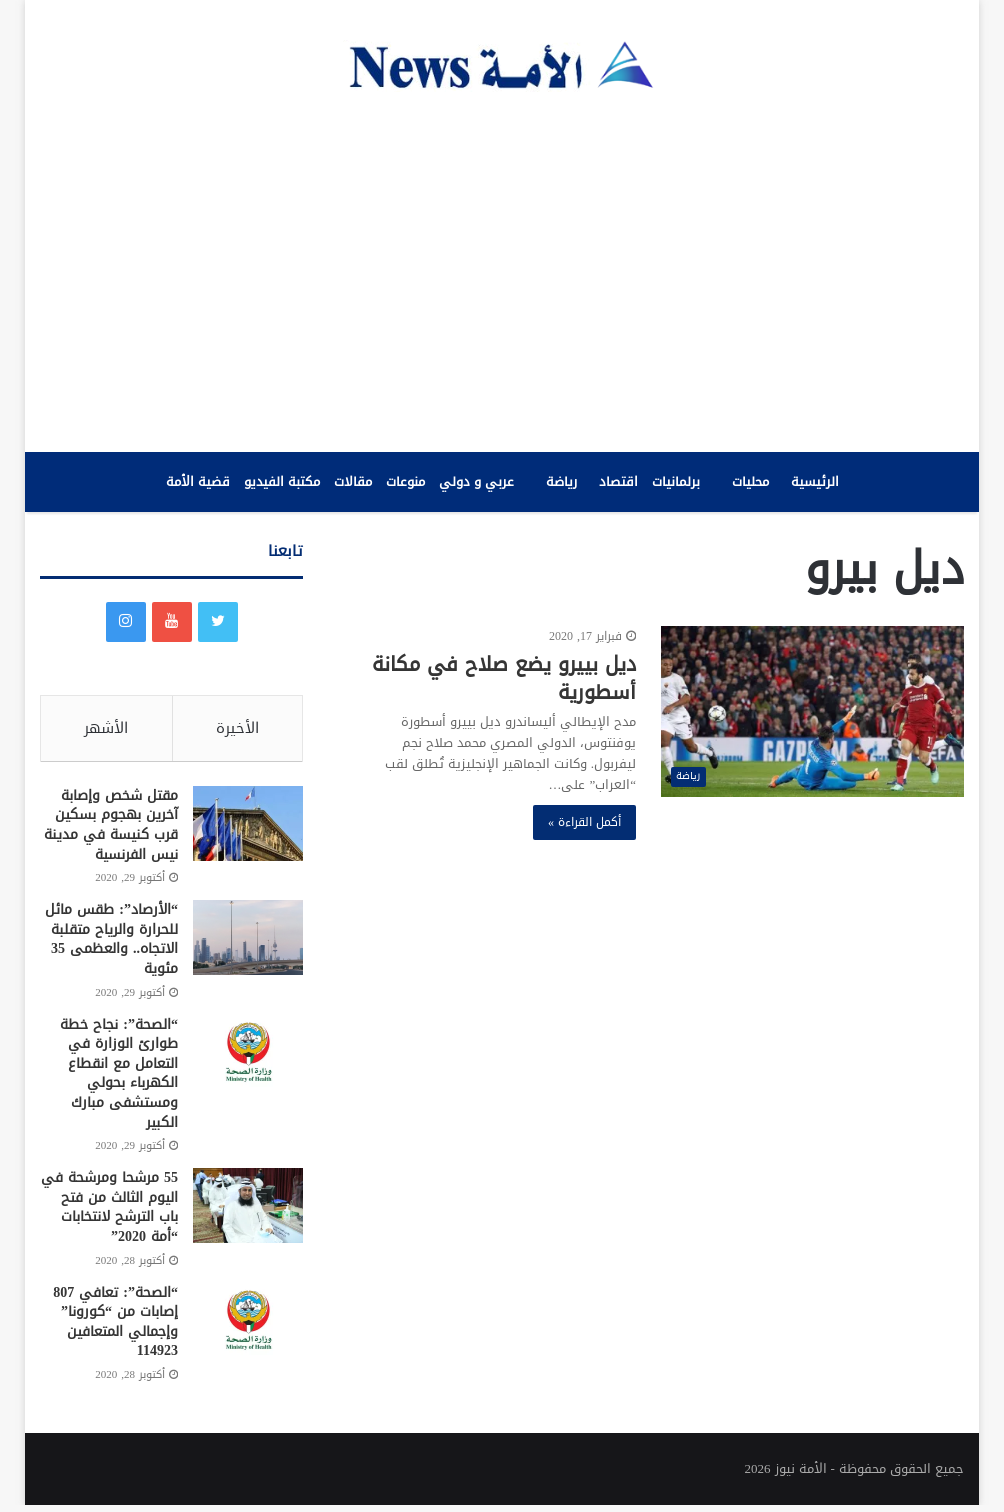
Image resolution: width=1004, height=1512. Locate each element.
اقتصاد (618, 481)
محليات (750, 481)
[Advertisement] (502, 272)
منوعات (405, 481)
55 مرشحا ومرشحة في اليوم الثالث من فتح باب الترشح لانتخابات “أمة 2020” (109, 1214)
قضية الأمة (198, 481)
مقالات (353, 481)
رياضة (561, 481)
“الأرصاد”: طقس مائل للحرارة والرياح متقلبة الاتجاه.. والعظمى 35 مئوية (111, 946)
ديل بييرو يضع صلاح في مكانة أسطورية (504, 678)
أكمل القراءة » (584, 822)
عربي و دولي (476, 481)
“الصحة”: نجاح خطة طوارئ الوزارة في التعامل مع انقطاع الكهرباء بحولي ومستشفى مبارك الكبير (119, 1079)
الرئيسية (815, 481)
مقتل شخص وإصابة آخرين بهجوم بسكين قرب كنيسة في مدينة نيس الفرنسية (111, 831)
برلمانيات (676, 481)
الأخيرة (237, 728)
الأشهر (106, 728)
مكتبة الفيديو (282, 481)
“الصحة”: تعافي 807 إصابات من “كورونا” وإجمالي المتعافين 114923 (115, 1328)
